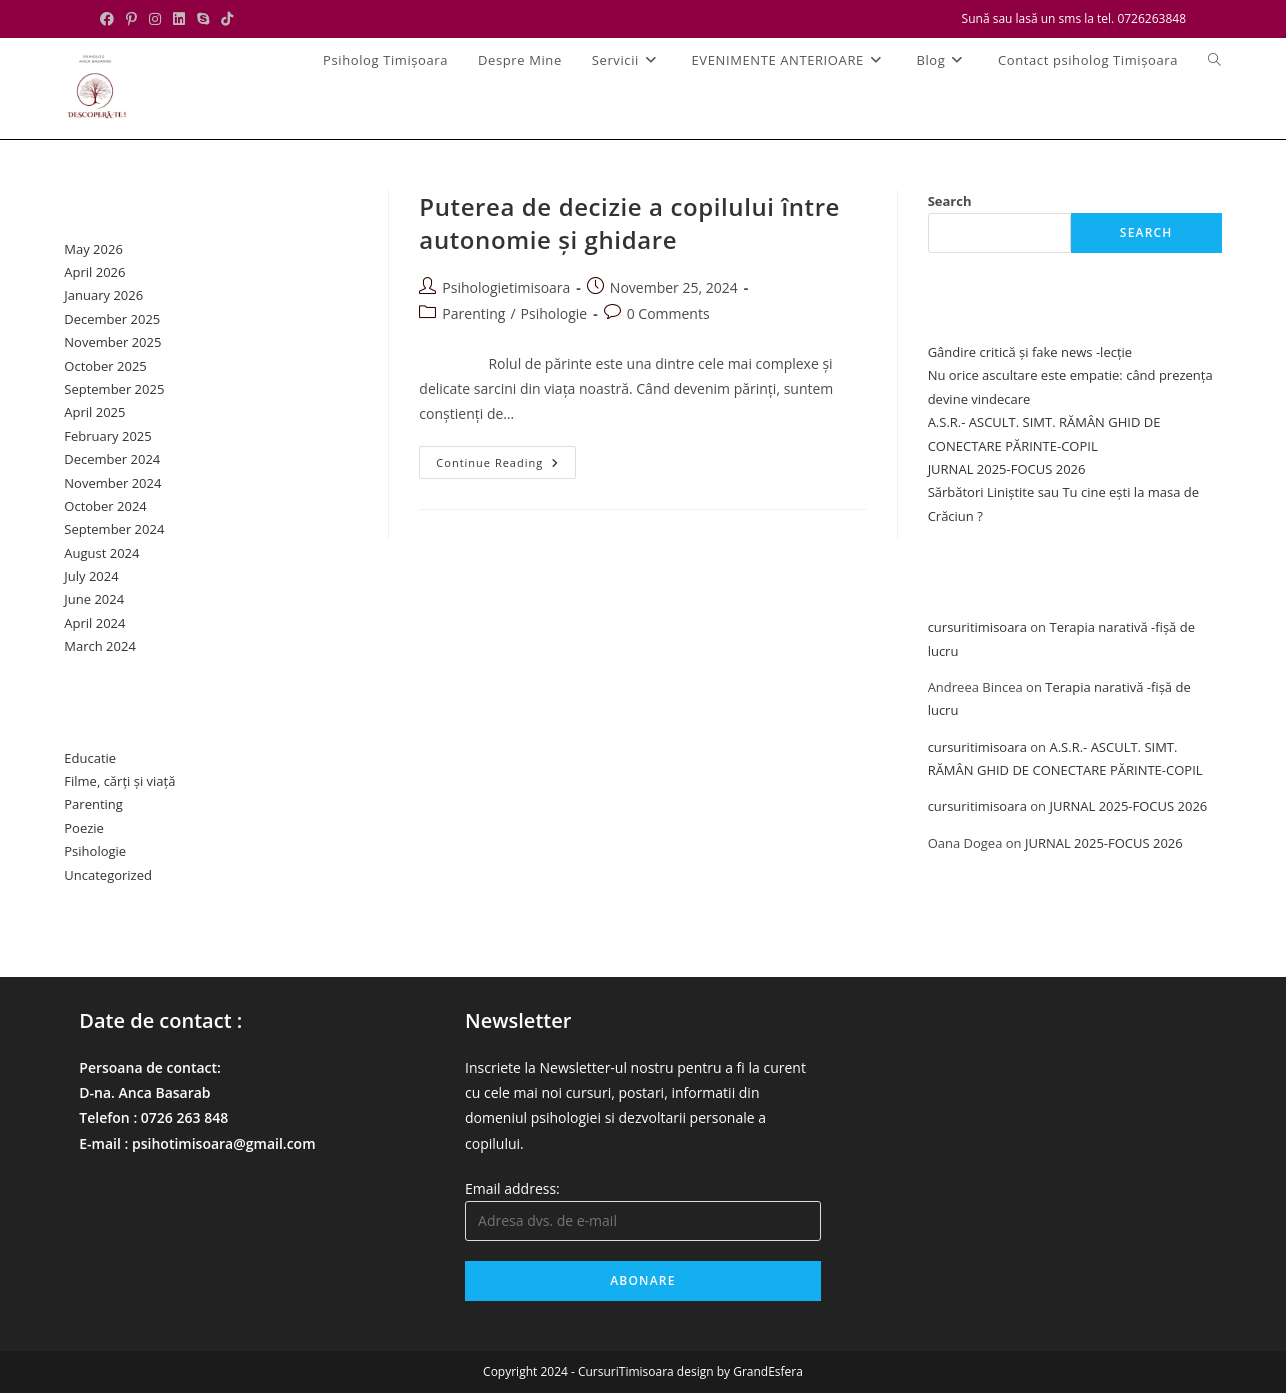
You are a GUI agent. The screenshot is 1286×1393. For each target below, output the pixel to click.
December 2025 (112, 319)
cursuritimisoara (977, 627)
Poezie (84, 828)
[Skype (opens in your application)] (203, 19)
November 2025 (112, 342)
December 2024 (112, 459)
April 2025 (94, 412)
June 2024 (94, 599)
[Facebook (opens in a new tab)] (110, 19)
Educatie (90, 758)
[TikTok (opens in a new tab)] (227, 19)
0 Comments (668, 313)
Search (950, 201)
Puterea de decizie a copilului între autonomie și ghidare (629, 223)
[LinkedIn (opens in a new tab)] (179, 19)
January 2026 (103, 295)
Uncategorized (108, 875)
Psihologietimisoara (506, 287)
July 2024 (91, 576)
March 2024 (100, 646)
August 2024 (101, 553)
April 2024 (94, 623)
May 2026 (93, 249)
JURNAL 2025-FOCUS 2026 (1007, 469)
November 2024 (112, 483)
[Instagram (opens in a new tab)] (155, 19)
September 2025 (114, 389)
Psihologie (554, 313)
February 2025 (107, 436)
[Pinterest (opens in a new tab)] (131, 19)
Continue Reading (506, 466)
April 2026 (94, 272)
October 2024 (105, 506)
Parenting (473, 313)
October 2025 (105, 366)
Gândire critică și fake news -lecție (1030, 352)
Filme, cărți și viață (119, 781)
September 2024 (114, 529)
